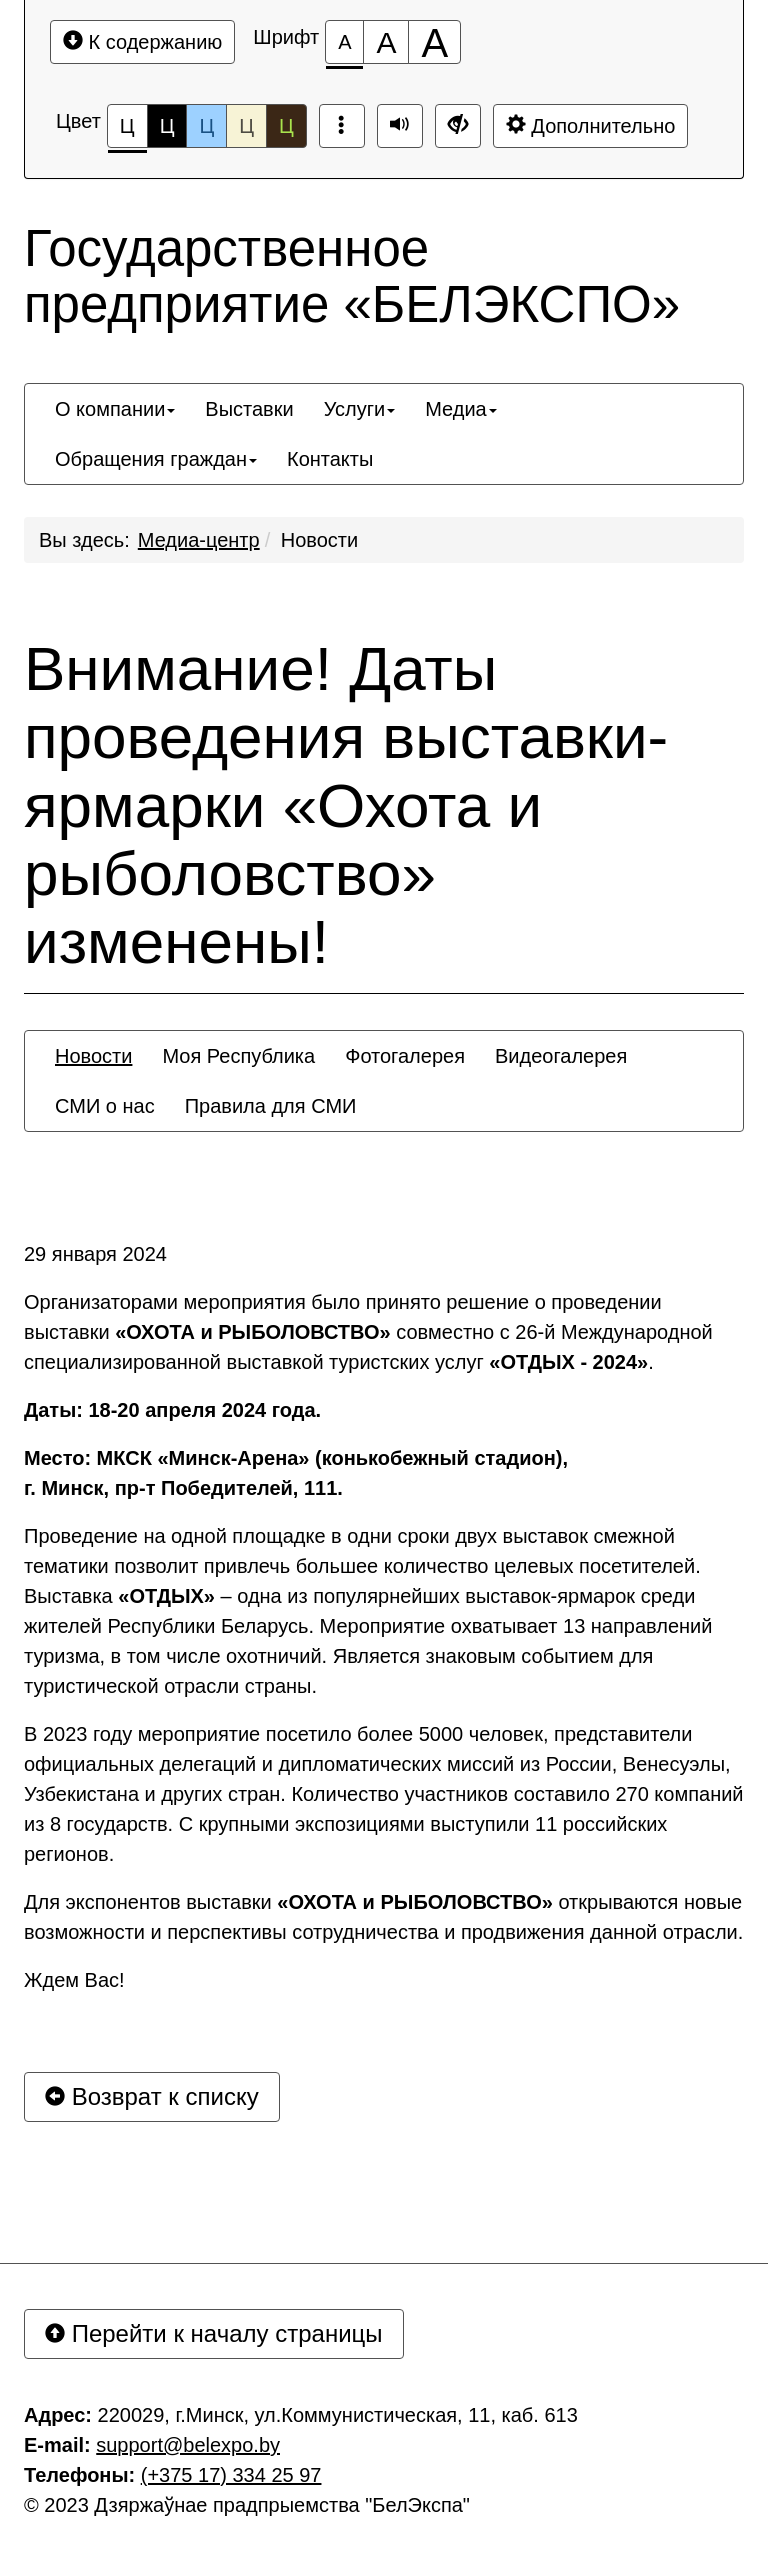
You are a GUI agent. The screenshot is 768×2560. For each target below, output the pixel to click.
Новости (319, 540)
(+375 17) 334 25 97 (231, 2475)
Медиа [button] (461, 409)
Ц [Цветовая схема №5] (286, 126)
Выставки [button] (249, 409)
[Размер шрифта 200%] (434, 42)
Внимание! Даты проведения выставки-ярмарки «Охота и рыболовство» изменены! (346, 805)
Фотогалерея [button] (405, 1056)
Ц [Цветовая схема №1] (127, 131)
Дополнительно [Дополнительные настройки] (591, 125)
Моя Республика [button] (238, 1056)
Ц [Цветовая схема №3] (206, 126)
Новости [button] (93, 1056)
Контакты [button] (330, 459)
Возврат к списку (152, 2096)
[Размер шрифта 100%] (344, 42)
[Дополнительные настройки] (458, 126)
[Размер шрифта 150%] (386, 42)
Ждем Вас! (74, 1980)
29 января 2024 (95, 1254)
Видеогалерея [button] (561, 1056)
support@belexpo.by (188, 2445)
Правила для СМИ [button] (271, 1106)
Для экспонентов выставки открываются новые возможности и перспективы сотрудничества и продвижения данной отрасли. (383, 1917)
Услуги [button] (360, 409)
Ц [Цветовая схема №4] (246, 126)
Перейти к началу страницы (214, 2333)
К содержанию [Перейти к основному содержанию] (142, 41)
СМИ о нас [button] (105, 1106)
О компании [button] (115, 409)
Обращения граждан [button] (156, 459)
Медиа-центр (199, 540)
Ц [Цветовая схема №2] (167, 126)
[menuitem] (115, 409)
